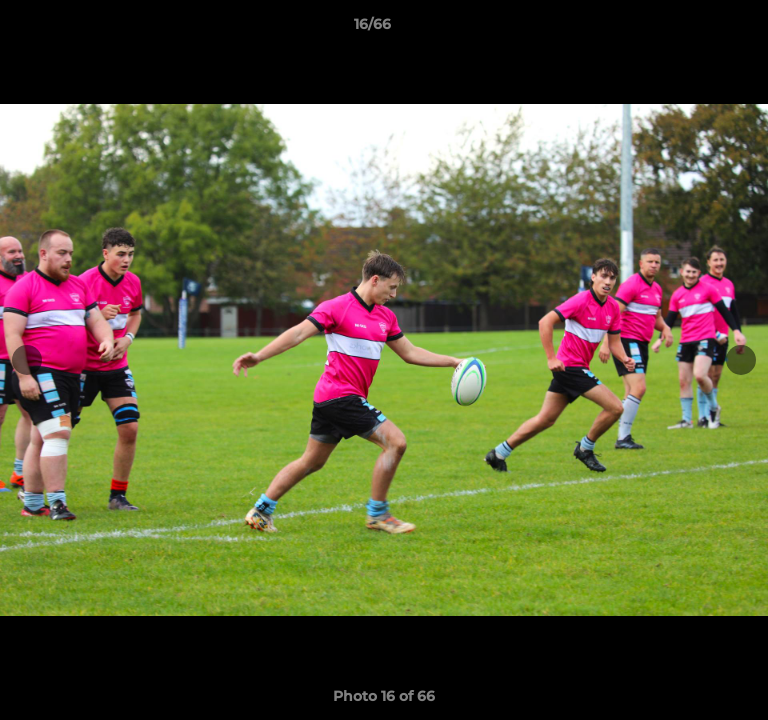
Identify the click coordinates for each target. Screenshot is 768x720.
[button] (696, 29)
